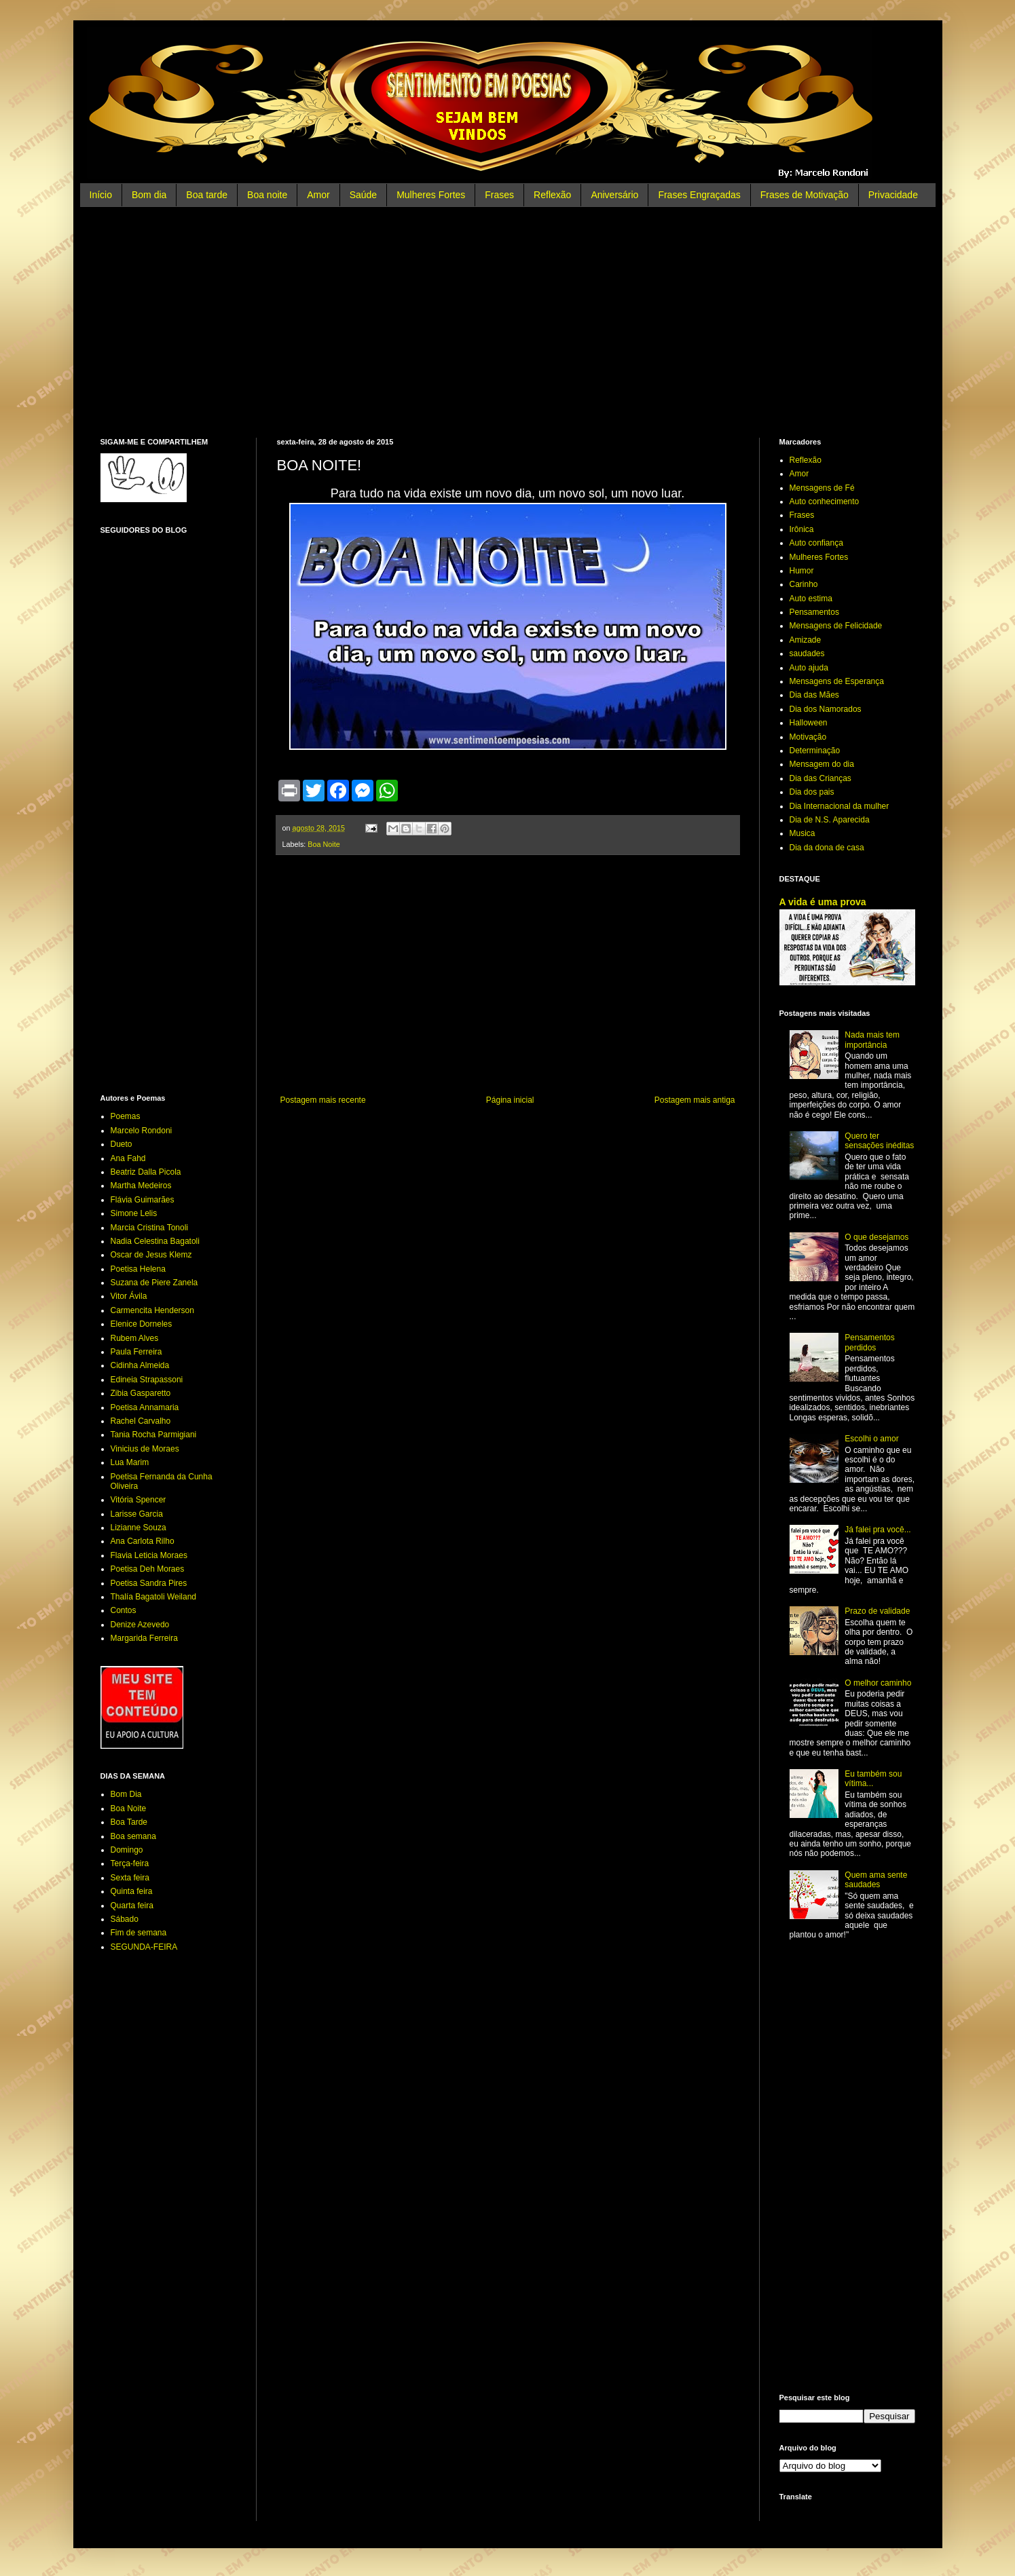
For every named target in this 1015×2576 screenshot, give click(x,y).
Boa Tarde (129, 1822)
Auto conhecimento (825, 501)
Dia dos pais (812, 792)
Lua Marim (130, 1462)
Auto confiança (816, 543)
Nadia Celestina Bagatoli (155, 1241)
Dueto (121, 1144)
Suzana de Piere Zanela (154, 1282)
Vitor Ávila (129, 1296)
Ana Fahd (128, 1158)
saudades (807, 653)
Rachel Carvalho (141, 1421)
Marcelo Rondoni (141, 1130)
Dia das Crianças (820, 778)
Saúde (363, 194)
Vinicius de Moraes (145, 1449)
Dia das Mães (814, 695)
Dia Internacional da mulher (839, 806)
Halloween (809, 722)
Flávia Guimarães (142, 1200)
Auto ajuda (809, 668)
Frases (499, 194)
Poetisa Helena (138, 1269)
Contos (123, 1610)
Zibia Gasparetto (141, 1393)
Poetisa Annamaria (145, 1407)
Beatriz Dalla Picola (146, 1172)
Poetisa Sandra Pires (149, 1583)
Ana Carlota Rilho (142, 1541)
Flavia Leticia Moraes (149, 1555)
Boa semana (133, 1836)
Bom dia (149, 194)
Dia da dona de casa (827, 847)
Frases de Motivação (804, 194)
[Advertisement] (507, 322)
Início (101, 194)
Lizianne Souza (138, 1527)
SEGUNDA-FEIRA (144, 1947)
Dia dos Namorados (826, 709)
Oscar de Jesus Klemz (151, 1254)
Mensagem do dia (822, 764)
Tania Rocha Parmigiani (154, 1434)
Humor (802, 570)
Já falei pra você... (877, 1529)
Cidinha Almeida (140, 1365)
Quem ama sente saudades (876, 1879)
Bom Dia (126, 1794)
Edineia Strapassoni (147, 1379)
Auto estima (811, 598)
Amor (318, 194)
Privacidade (893, 194)
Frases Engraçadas (699, 194)
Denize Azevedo (140, 1624)
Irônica (802, 529)
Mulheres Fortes (430, 194)
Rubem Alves (135, 1338)
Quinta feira (132, 1891)
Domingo (127, 1850)
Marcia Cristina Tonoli (150, 1227)
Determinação (815, 750)
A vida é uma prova (822, 901)
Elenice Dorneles (141, 1324)
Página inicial (510, 1100)
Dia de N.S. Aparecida (830, 820)
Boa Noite (323, 844)
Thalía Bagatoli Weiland (154, 1597)
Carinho (804, 584)
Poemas (126, 1116)
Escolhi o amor (871, 1438)
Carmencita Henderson (152, 1310)
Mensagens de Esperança (837, 681)
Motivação (808, 737)
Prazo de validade (877, 1611)
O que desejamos (876, 1237)
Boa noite (267, 194)
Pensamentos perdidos (869, 1342)
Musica (802, 833)
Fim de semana (139, 1932)
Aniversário (614, 194)
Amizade (806, 640)
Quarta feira (132, 1905)
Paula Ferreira (136, 1352)
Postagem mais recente (323, 1100)
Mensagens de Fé (822, 488)
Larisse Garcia (137, 1514)
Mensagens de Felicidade (836, 625)
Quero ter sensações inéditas (879, 1140)
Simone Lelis (134, 1213)
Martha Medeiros (141, 1185)
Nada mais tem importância (872, 1039)
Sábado (125, 1919)
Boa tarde (206, 194)
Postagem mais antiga (694, 1100)
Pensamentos (814, 612)
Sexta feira (130, 1877)
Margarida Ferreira (144, 1638)
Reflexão (552, 194)
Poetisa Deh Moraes (148, 1569)
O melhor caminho (878, 1683)
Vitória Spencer (138, 1499)
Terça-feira (130, 1863)
